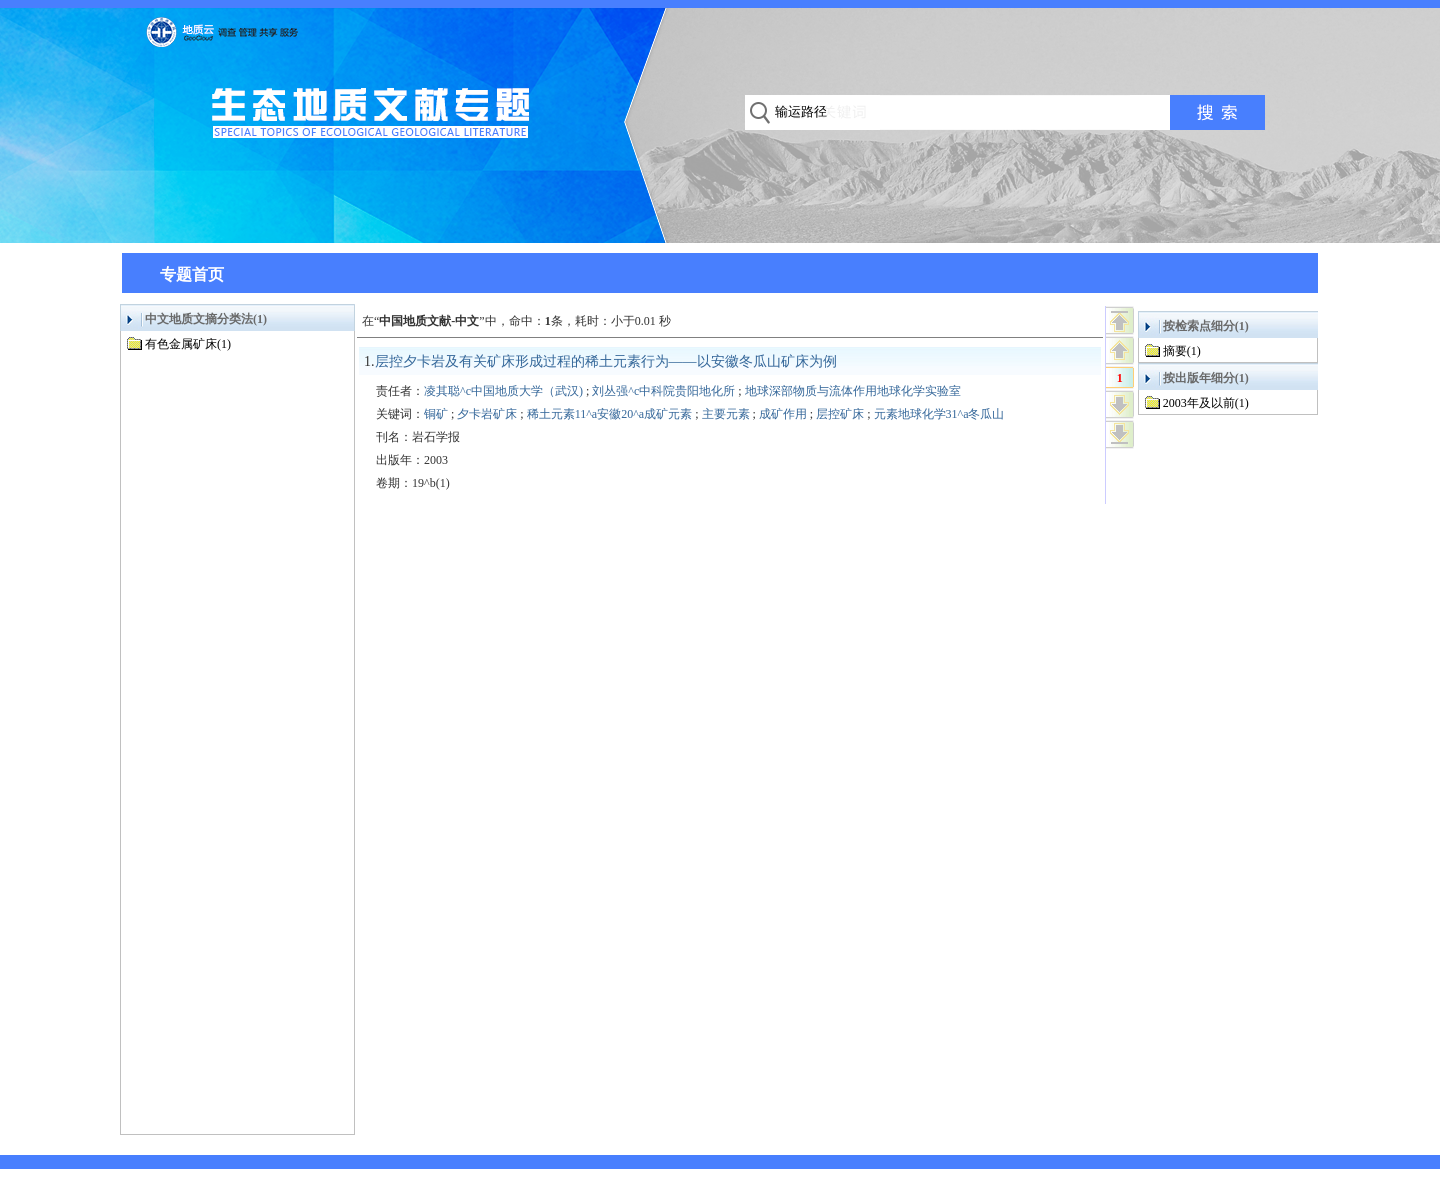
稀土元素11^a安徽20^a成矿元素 (609, 414)
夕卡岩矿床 (487, 414)
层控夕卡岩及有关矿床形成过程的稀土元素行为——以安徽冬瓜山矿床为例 (606, 361)
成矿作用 (783, 414)
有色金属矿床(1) (188, 344)
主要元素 (726, 414)
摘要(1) (1182, 351)
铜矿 (436, 414)
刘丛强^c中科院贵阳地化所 (663, 391)
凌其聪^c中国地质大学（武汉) (503, 391)
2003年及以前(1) (1206, 403)
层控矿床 (840, 414)
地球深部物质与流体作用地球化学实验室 (853, 391)
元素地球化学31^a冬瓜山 (939, 414)
